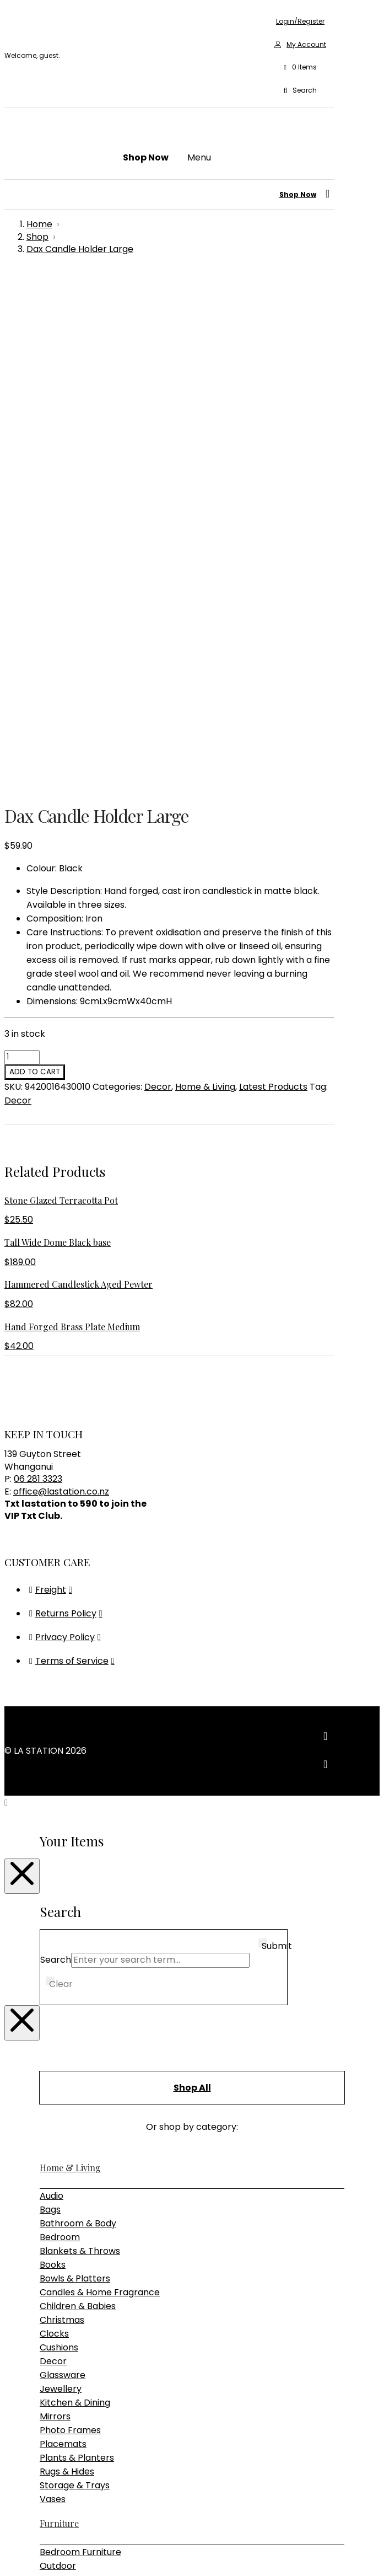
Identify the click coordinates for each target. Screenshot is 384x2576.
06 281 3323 (38, 979)
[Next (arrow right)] (19, 2567)
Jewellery (61, 1889)
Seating (56, 2080)
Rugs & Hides (67, 1972)
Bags (50, 1710)
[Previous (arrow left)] (8, 2567)
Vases (53, 1999)
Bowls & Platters (75, 1778)
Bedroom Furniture (80, 2052)
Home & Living (205, 587)
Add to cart (34, 572)
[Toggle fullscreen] (19, 2554)
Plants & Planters (77, 1958)
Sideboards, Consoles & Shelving (109, 2093)
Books (53, 1765)
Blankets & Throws (80, 1751)
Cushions (59, 1847)
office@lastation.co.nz (61, 992)
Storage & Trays (75, 1985)
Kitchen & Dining (75, 1903)
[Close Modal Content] (22, 1376)
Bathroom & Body (78, 1723)
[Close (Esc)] (41, 2554)
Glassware (62, 1875)
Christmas (62, 1820)
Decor (157, 587)
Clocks (54, 1834)
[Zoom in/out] (8, 2554)
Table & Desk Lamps (84, 2174)
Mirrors (55, 1916)
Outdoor (58, 2066)
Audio (51, 1696)
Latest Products (273, 587)
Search (55, 1460)
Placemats (63, 1944)
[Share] (30, 2554)
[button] (300, 67)
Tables (54, 2107)
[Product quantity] (22, 557)
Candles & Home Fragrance (100, 1792)
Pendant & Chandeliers (89, 2160)
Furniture (59, 2023)
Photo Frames (70, 1930)
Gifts (49, 2198)
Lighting (57, 2132)
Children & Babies (78, 1806)
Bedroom (60, 1737)
